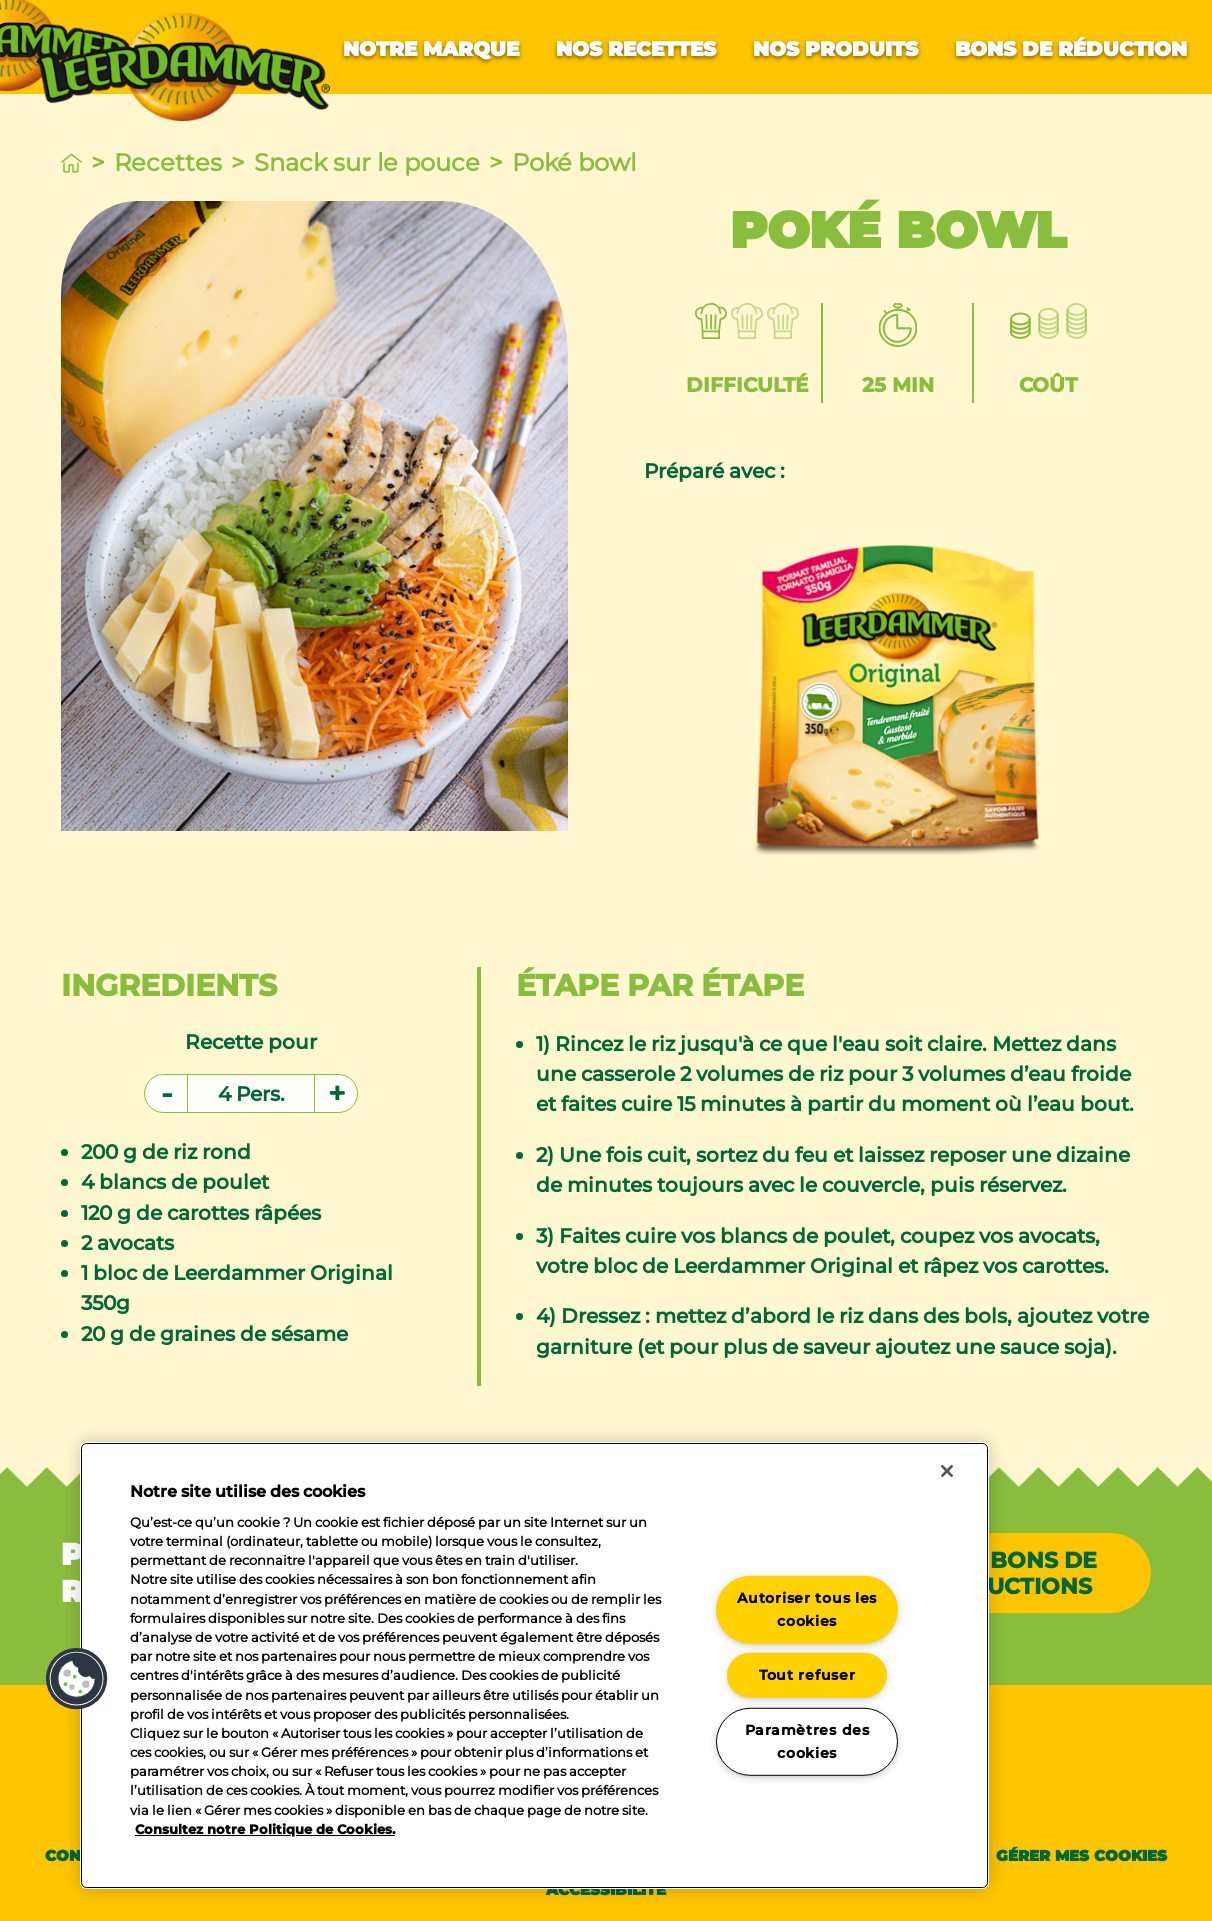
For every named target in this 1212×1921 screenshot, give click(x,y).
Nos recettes (636, 48)
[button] (77, 1679)
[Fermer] (947, 1471)
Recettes (168, 162)
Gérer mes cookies (1081, 1855)
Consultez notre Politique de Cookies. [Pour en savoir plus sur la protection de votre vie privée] (265, 1829)
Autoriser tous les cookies (807, 1608)
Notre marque (431, 48)
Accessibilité (606, 1889)
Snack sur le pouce (367, 162)
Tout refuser (807, 1675)
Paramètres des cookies (807, 1741)
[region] (534, 1665)
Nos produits (835, 48)
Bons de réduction (1071, 48)
